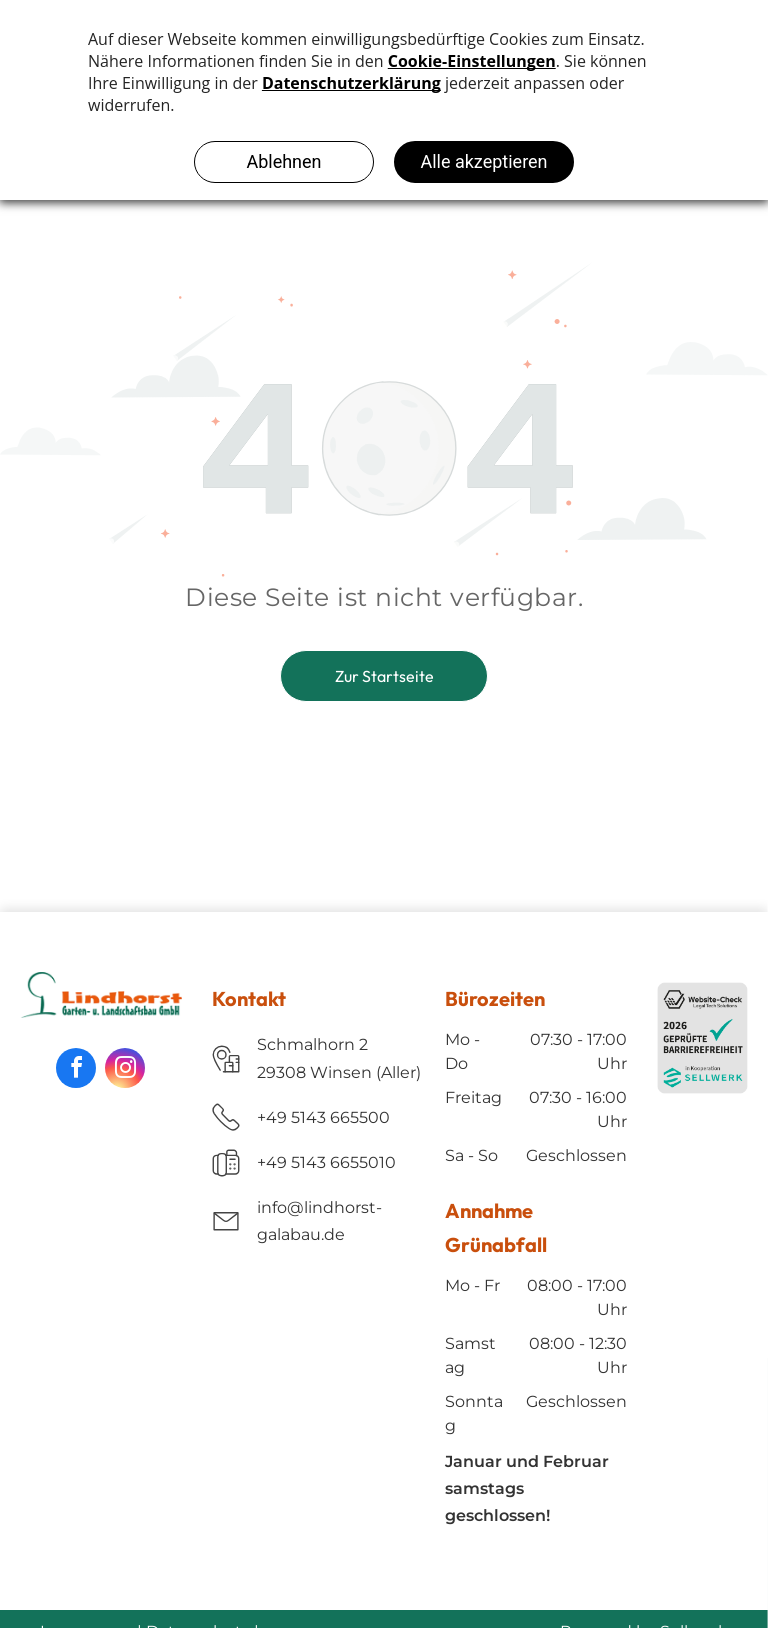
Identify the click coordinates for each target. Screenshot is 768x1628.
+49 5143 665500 (323, 1117)
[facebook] (76, 1068)
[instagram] (125, 1068)
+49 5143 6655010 (326, 1162)
